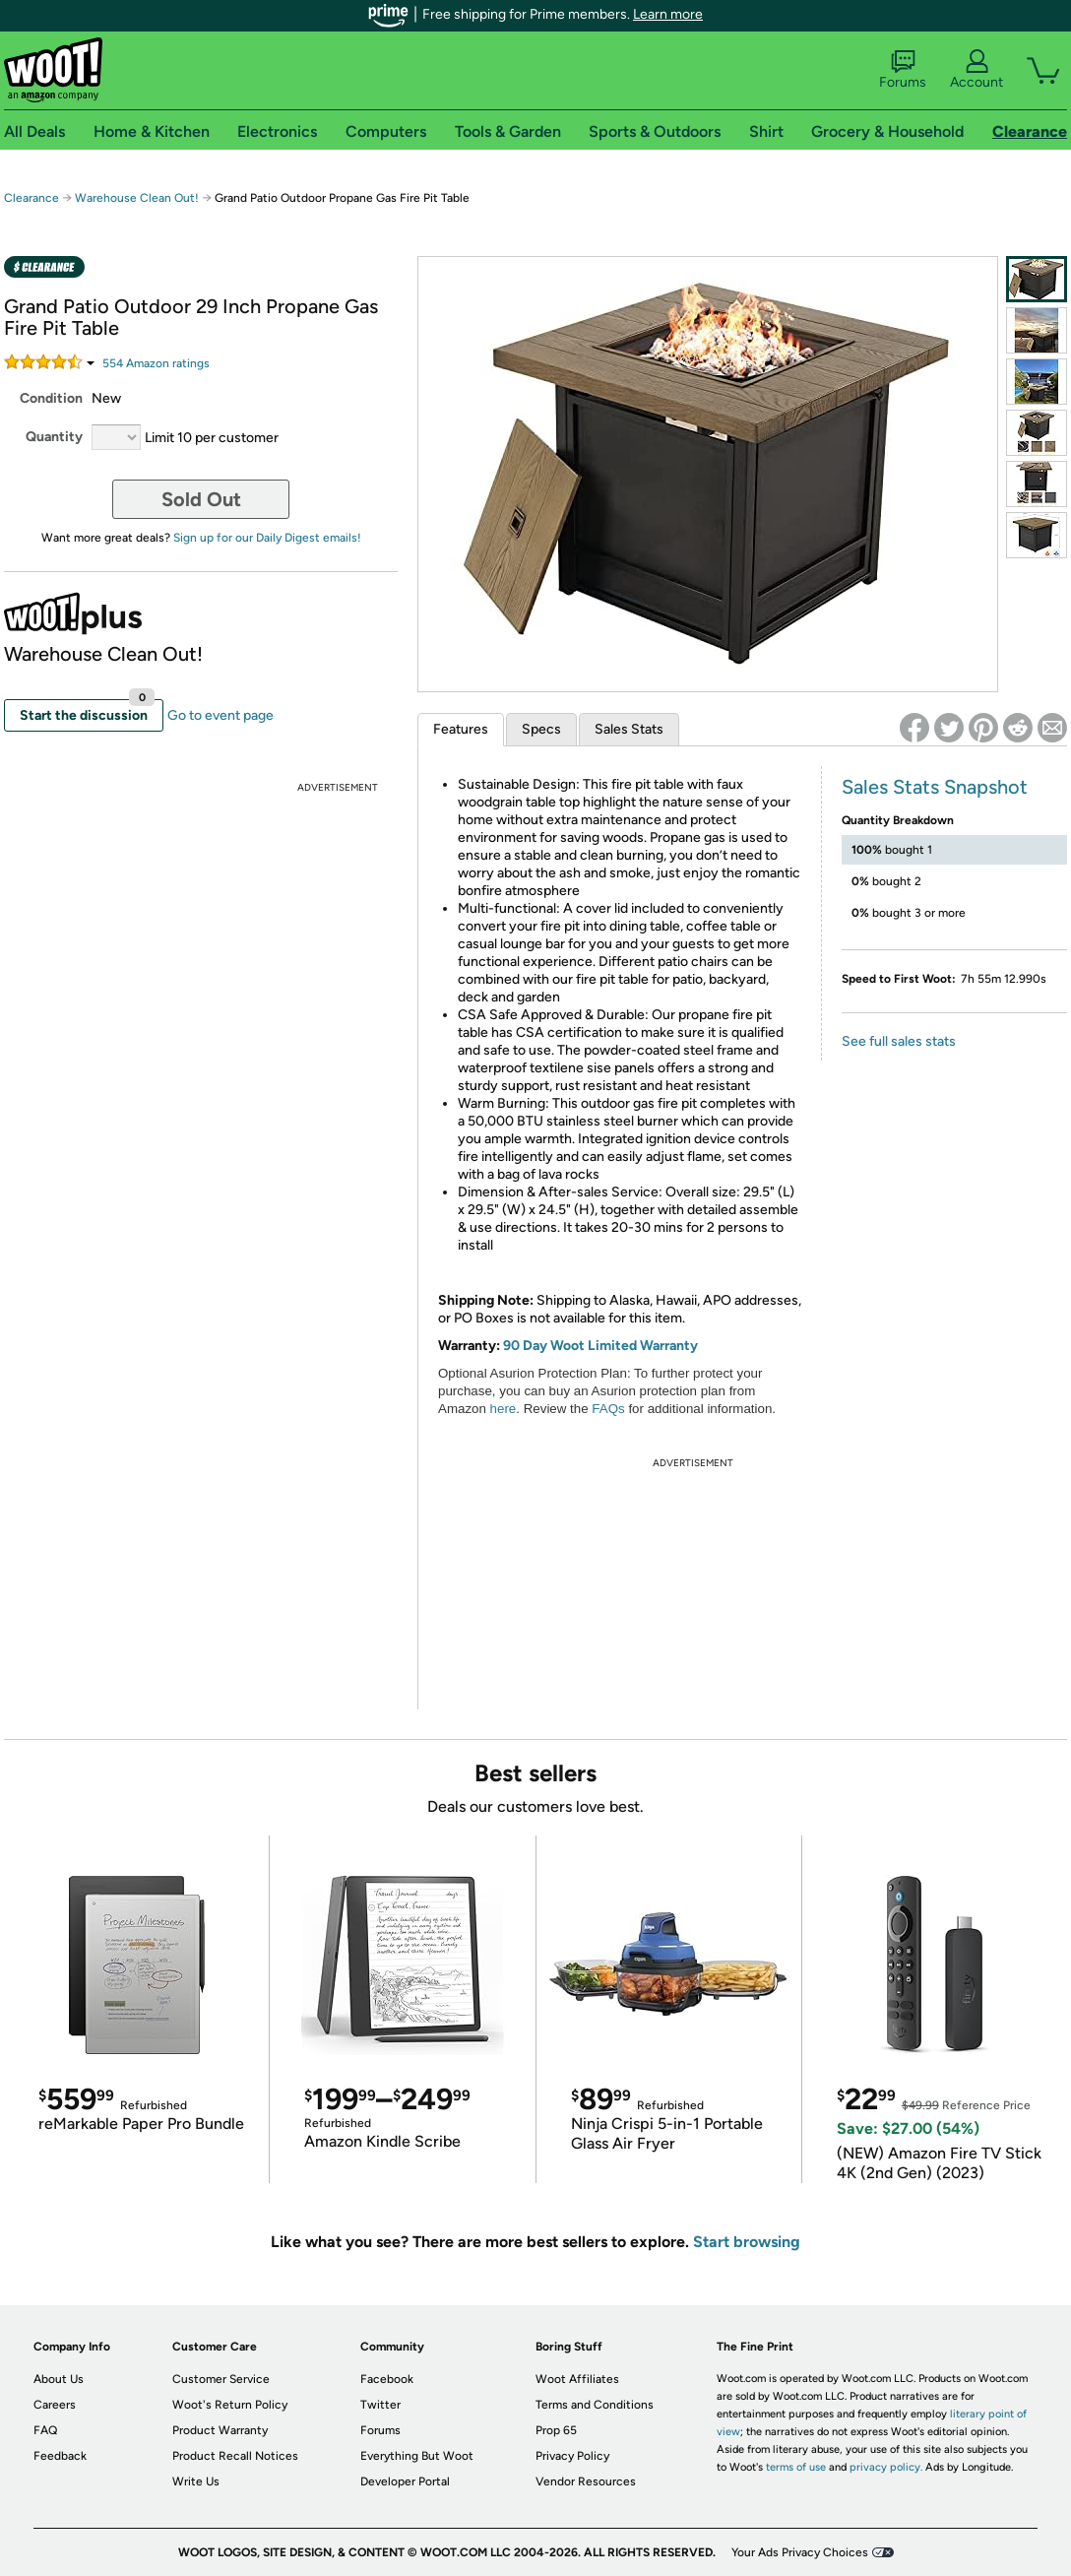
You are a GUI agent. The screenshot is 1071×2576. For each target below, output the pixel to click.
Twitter (380, 2405)
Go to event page (220, 715)
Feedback (60, 2456)
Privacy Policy (572, 2456)
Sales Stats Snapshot (935, 787)
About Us (58, 2379)
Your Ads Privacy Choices (799, 2552)
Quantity (54, 436)
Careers (54, 2405)
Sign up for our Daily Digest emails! (267, 538)
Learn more (668, 14)
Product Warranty (220, 2430)
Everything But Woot (416, 2456)
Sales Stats (629, 729)
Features (460, 729)
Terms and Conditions (595, 2405)
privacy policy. (886, 2467)
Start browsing (746, 2241)
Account (976, 70)
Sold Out (201, 499)
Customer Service (221, 2379)
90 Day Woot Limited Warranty (600, 1345)
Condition (51, 398)
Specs (541, 729)
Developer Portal (405, 2481)
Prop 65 (556, 2430)
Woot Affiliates (577, 2379)
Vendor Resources (586, 2481)
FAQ (45, 2430)
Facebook (386, 2379)
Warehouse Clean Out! (137, 198)
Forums (902, 70)
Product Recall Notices (235, 2456)
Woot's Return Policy (229, 2405)
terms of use (796, 2467)
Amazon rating (156, 363)
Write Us (196, 2481)
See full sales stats (899, 1041)
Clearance (31, 198)
